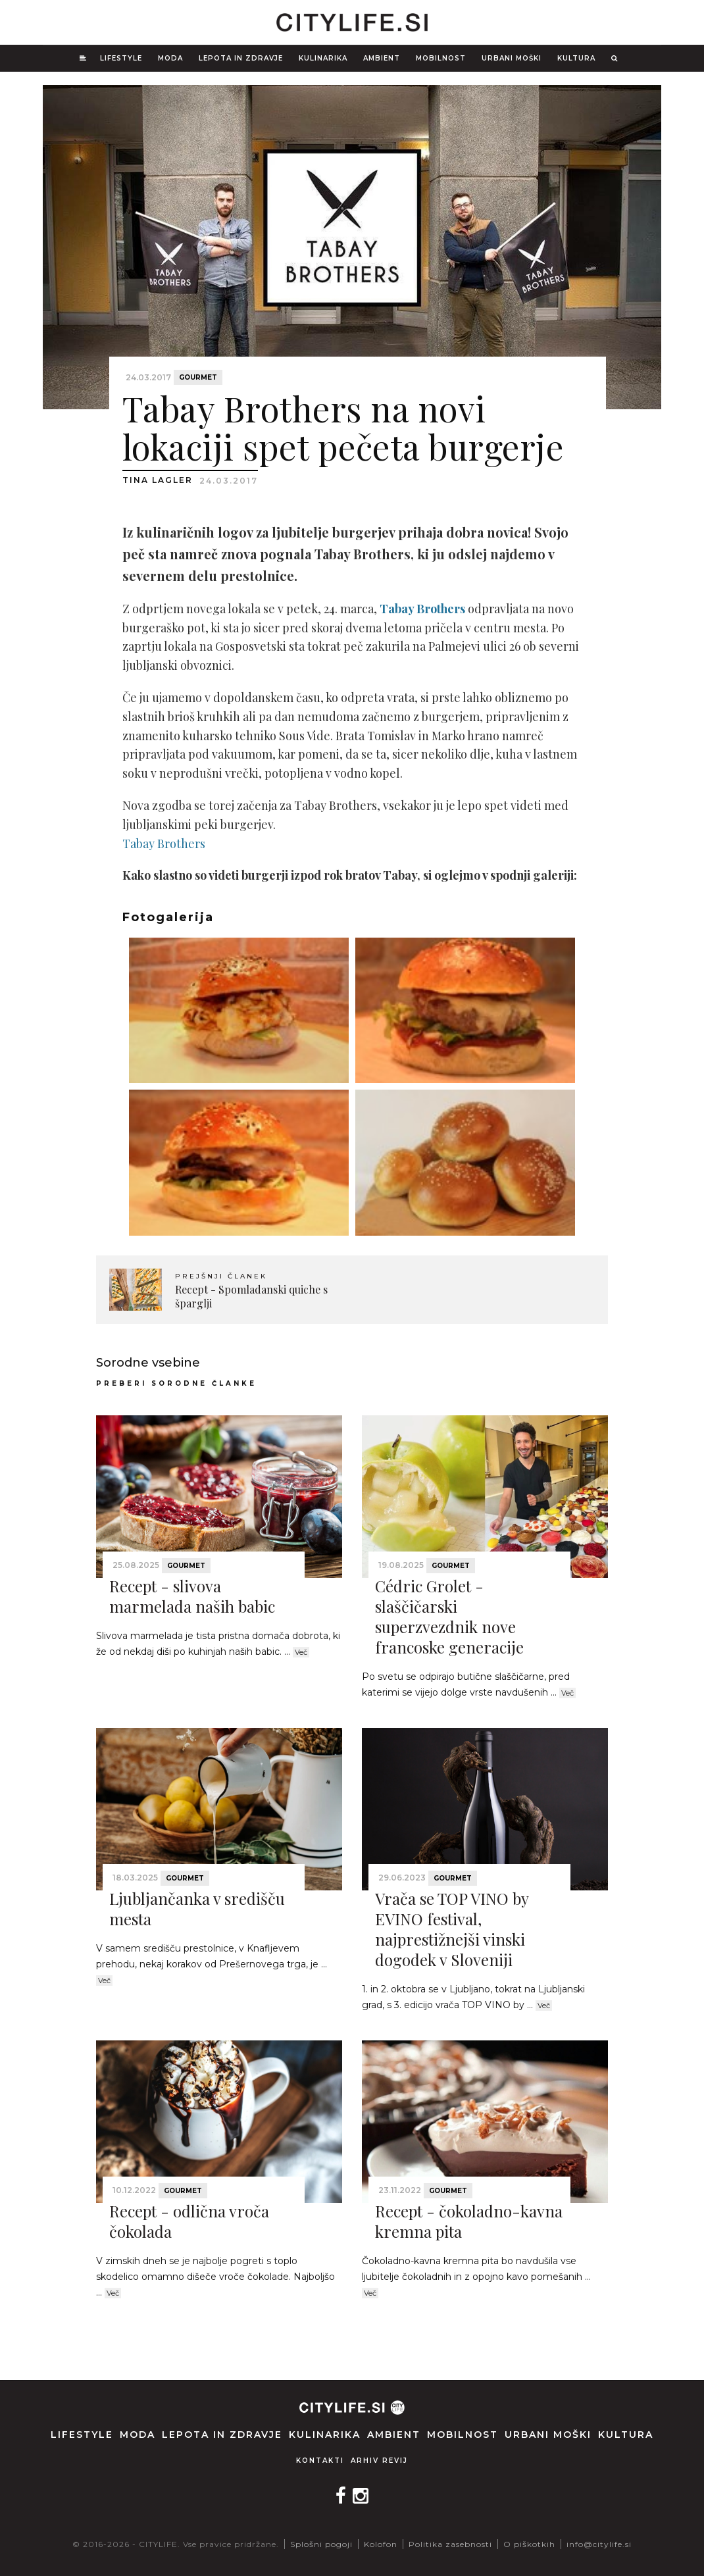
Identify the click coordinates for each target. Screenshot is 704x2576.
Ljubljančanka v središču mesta (197, 1908)
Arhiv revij (379, 2460)
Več (301, 1652)
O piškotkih (529, 2544)
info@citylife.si (599, 2544)
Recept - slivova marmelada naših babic (192, 1596)
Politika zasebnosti (450, 2544)
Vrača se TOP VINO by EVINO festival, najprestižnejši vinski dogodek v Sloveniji (451, 1929)
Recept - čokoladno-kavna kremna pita (469, 2221)
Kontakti (320, 2460)
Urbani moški (511, 58)
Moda (170, 58)
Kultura (576, 58)
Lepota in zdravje (241, 58)
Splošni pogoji (321, 2544)
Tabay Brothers (163, 843)
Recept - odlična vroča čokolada (189, 2221)
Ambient (381, 58)
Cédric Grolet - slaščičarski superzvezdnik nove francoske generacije (449, 1616)
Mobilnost (441, 58)
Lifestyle (121, 58)
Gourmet (198, 377)
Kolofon (380, 2544)
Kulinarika (323, 58)
